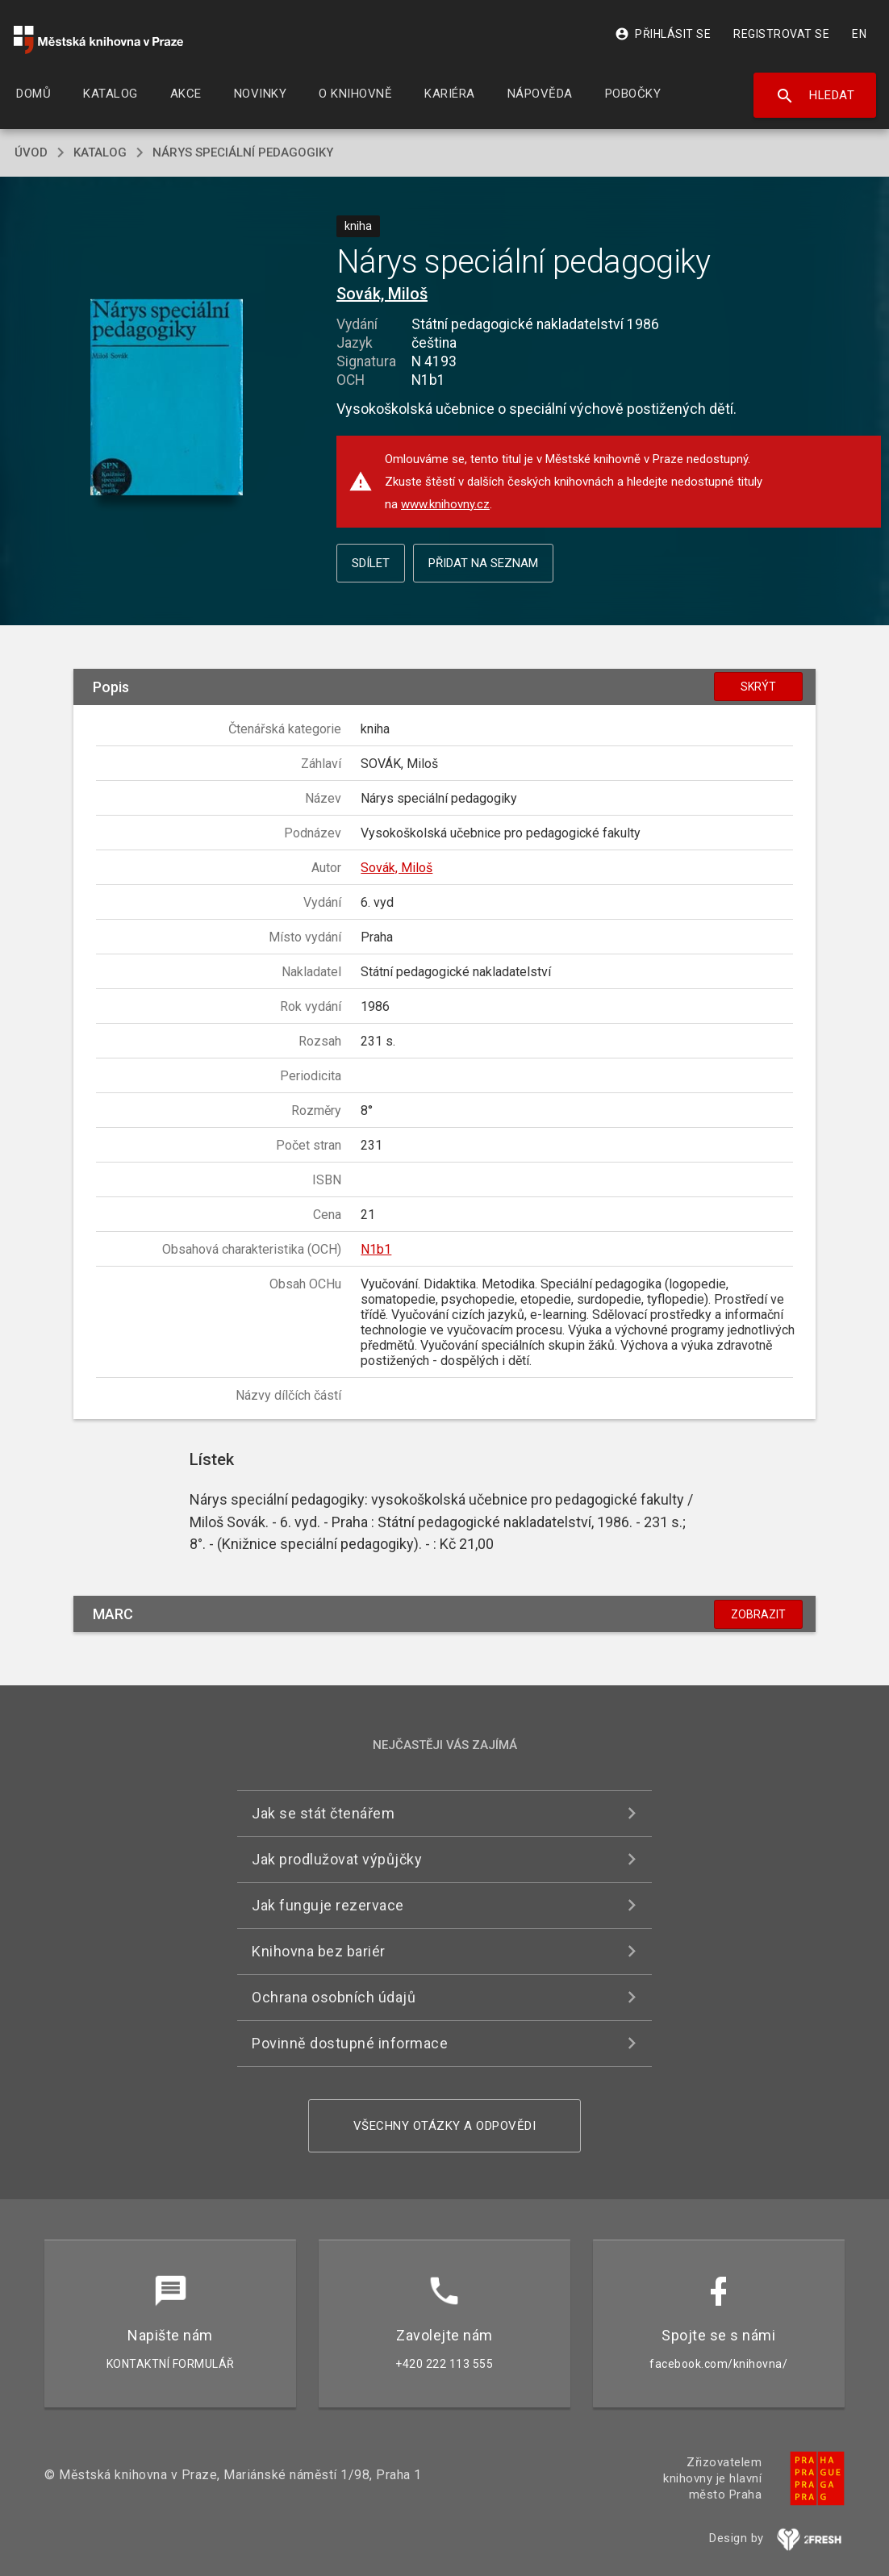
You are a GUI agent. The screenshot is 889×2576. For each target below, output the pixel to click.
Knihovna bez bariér (319, 1951)
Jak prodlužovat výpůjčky (337, 1859)
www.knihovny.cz (445, 504)
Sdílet (371, 563)
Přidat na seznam (483, 563)
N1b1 (376, 1249)
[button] (166, 399)
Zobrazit (758, 1614)
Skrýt (758, 686)
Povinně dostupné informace (350, 2043)
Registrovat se (781, 33)
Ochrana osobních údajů (333, 1997)
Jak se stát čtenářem (323, 1813)
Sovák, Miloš (382, 293)
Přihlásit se (663, 34)
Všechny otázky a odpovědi (444, 2126)
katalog (100, 152)
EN (859, 33)
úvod (31, 152)
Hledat (815, 96)
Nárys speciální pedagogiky (242, 152)
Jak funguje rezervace (328, 1905)
